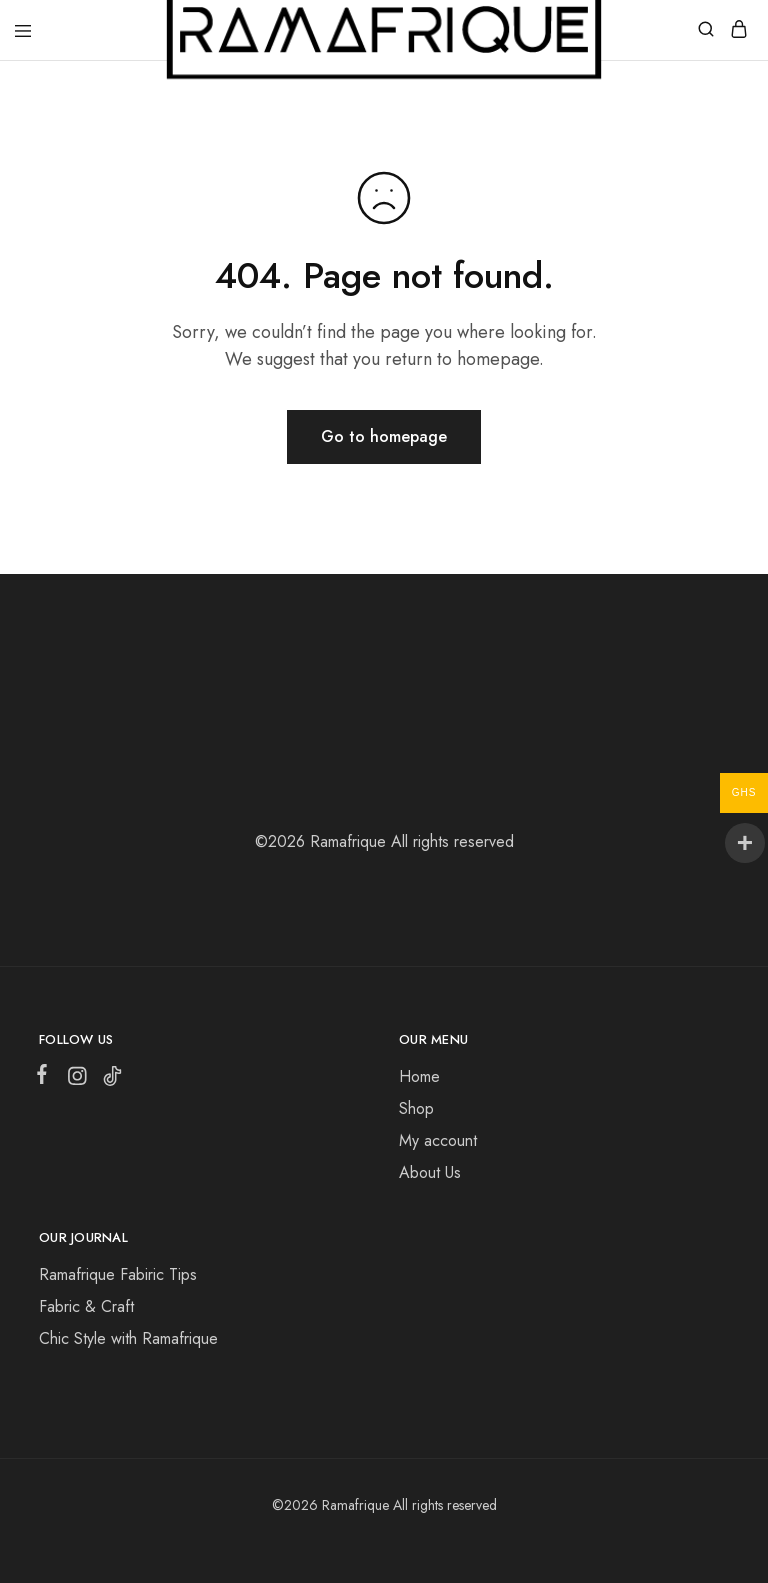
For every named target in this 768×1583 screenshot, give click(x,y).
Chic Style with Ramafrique (128, 1338)
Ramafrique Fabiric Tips (118, 1274)
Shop (416, 1108)
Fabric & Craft (86, 1306)
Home (419, 1076)
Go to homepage (384, 436)
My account (438, 1140)
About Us (430, 1172)
